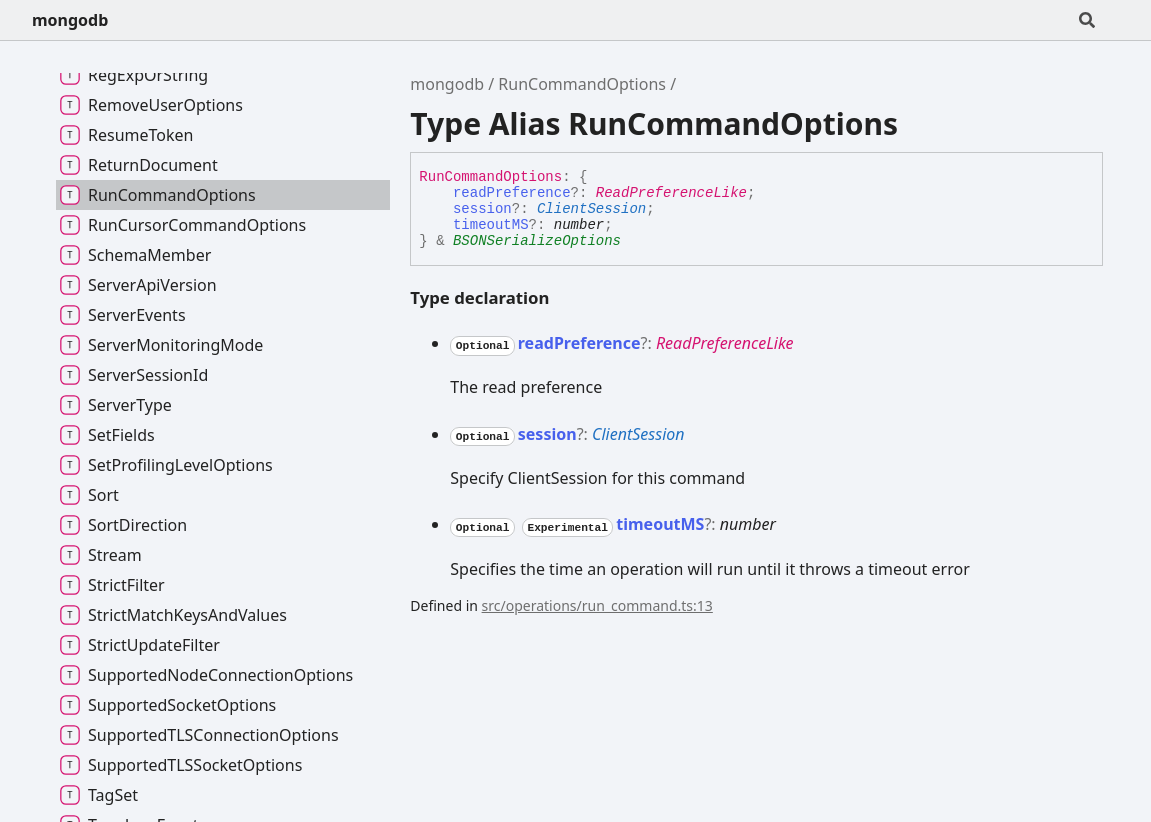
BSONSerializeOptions (537, 241)
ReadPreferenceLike (671, 193)
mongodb (70, 20)
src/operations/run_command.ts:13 (597, 605)
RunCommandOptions (582, 84)
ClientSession (591, 209)
